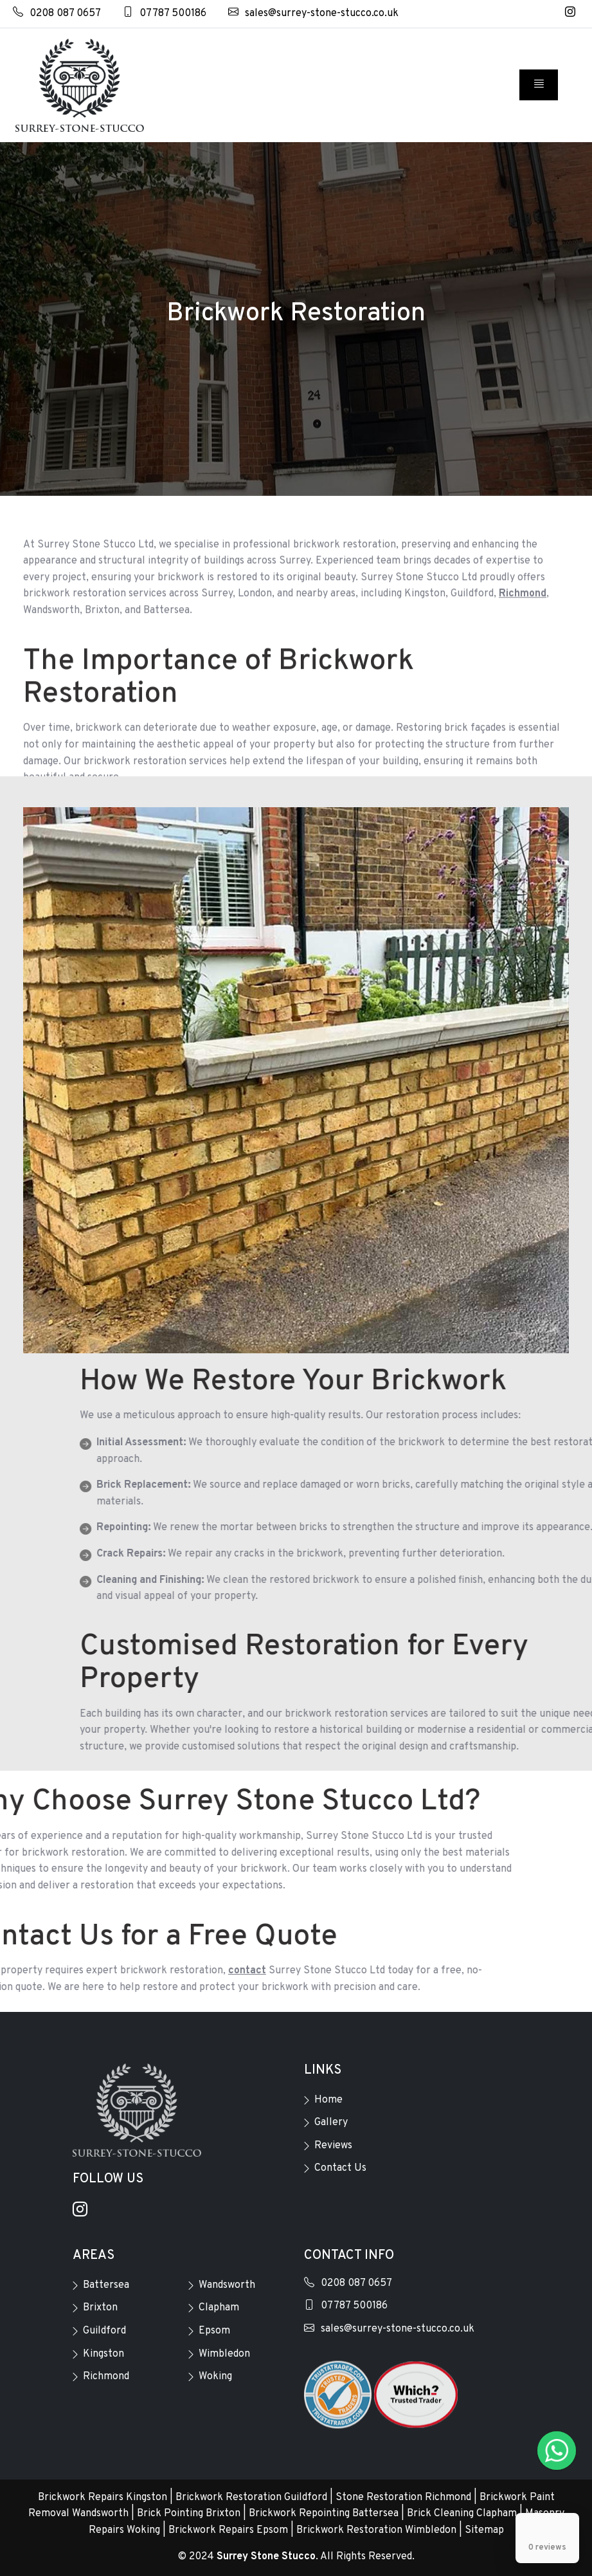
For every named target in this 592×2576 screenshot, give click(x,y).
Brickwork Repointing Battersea (324, 2513)
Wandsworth (227, 2285)
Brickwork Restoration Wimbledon (376, 2530)
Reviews (333, 2145)
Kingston (103, 2354)
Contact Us (340, 2168)
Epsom (214, 2331)
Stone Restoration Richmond (403, 2497)
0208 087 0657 (57, 13)
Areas (93, 2255)
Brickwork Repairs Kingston (102, 2497)
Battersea (106, 2285)
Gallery (331, 2122)
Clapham (219, 2307)
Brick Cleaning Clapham (462, 2513)
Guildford (104, 2331)
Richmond (106, 2376)
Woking (215, 2376)
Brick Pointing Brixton (188, 2513)
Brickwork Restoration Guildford (251, 2497)
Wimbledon (224, 2354)
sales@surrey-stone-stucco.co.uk (313, 13)
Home (328, 2100)
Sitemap (484, 2530)
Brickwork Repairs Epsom (228, 2530)
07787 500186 (164, 13)
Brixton (100, 2307)
